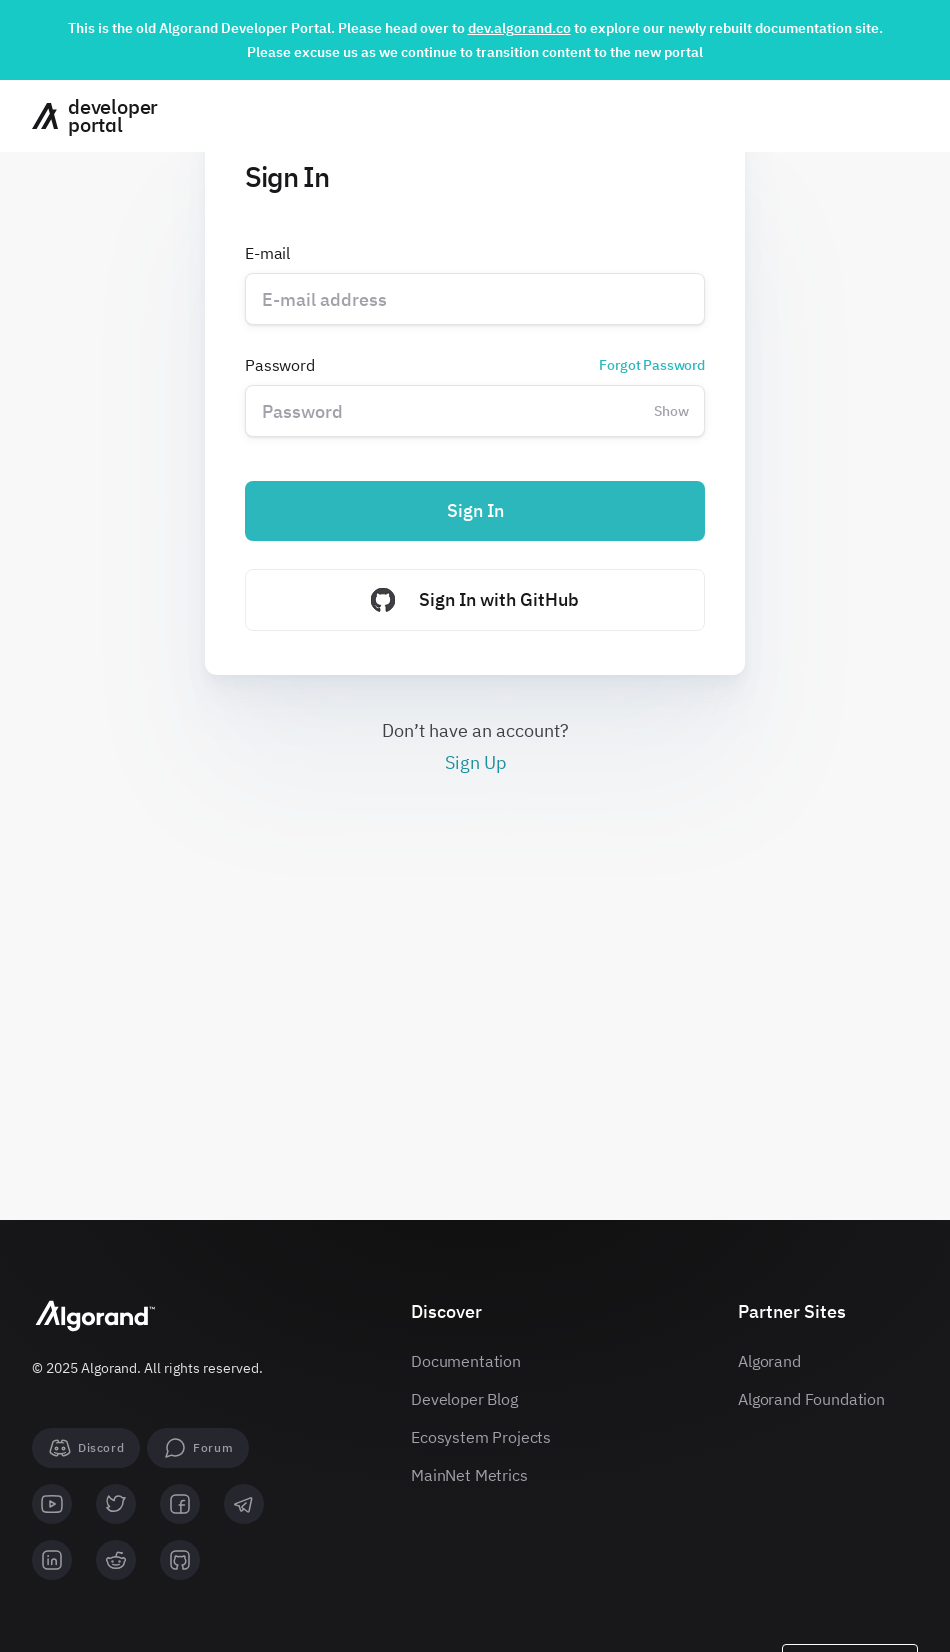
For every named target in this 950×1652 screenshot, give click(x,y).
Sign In (475, 510)
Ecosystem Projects (481, 1437)
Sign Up (475, 762)
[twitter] (116, 1504)
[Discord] (86, 1448)
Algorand (769, 1361)
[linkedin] (52, 1560)
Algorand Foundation (811, 1399)
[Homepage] (87, 116)
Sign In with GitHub (475, 600)
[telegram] (244, 1504)
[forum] (198, 1448)
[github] (180, 1560)
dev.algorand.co (519, 28)
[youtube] (52, 1504)
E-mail (267, 253)
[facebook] (180, 1504)
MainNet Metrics (469, 1475)
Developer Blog (464, 1399)
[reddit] (116, 1560)
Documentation (466, 1361)
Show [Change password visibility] (671, 411)
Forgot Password (652, 365)
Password (475, 365)
